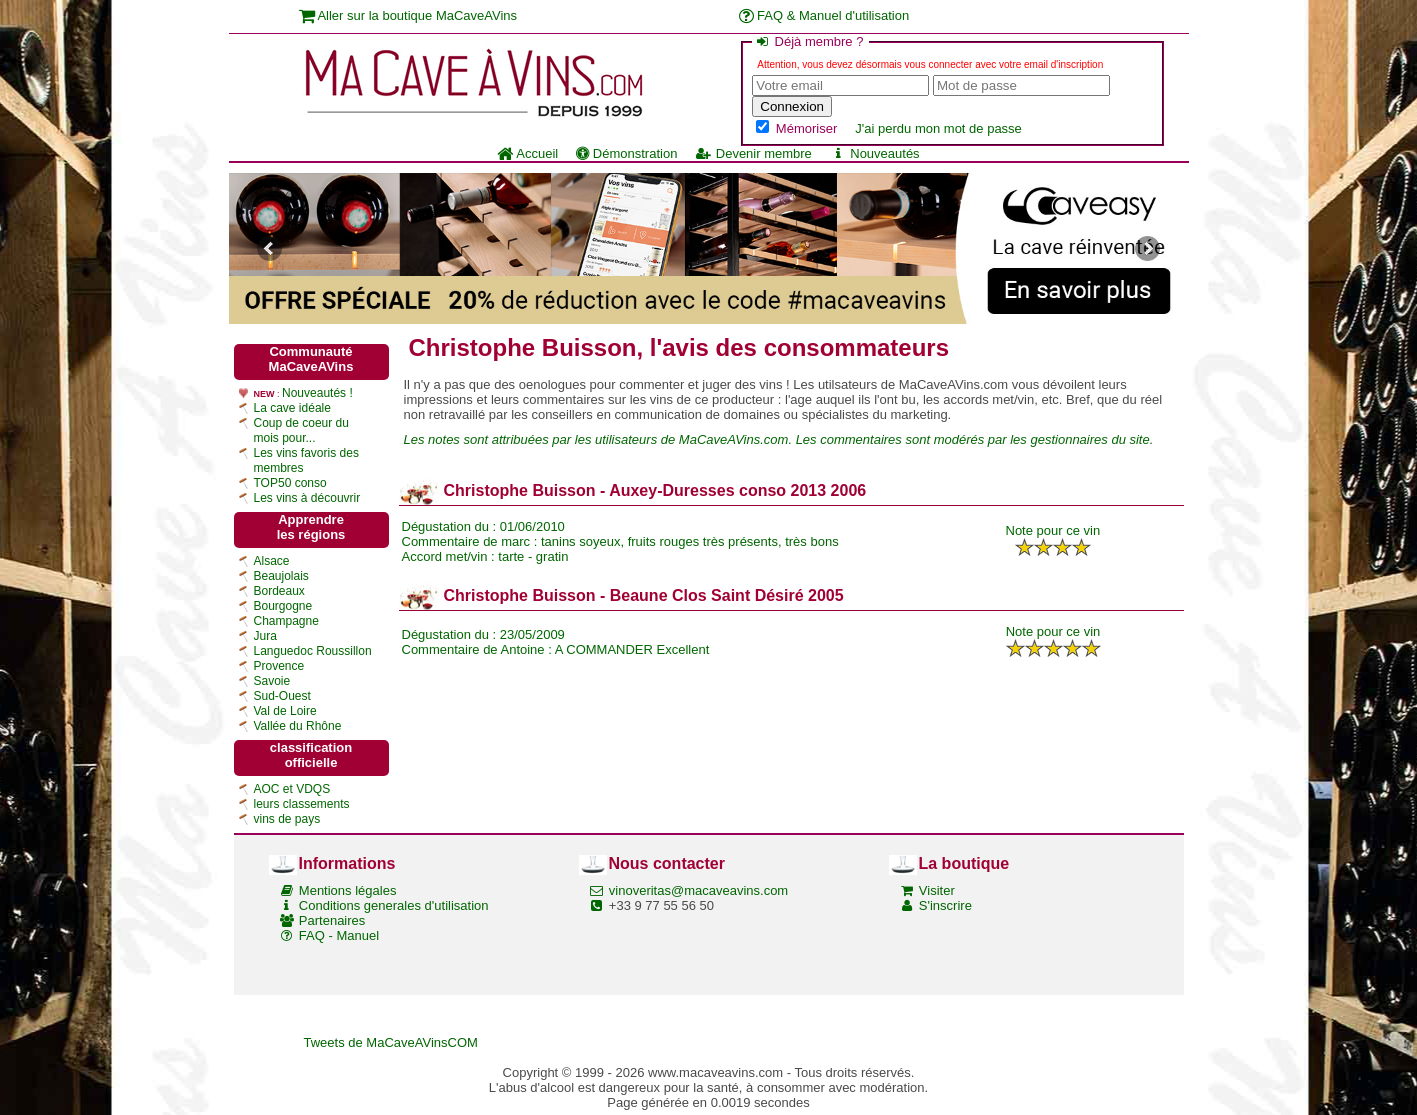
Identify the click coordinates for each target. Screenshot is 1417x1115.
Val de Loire (285, 711)
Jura (265, 636)
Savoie (272, 681)
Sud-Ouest (282, 696)
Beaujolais (281, 576)
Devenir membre (753, 153)
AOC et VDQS (292, 789)
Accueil (527, 153)
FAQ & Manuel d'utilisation (824, 15)
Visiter (937, 890)
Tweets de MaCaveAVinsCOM (391, 1042)
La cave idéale (292, 408)
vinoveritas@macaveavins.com (698, 890)
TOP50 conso (290, 483)
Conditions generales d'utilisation (394, 905)
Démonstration (626, 153)
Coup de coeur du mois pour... (301, 430)
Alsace (272, 561)
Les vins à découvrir (307, 498)
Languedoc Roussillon (313, 651)
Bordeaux (279, 591)
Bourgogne (283, 606)
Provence (279, 666)
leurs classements (302, 804)
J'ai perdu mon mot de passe (938, 128)
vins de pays (287, 819)
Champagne (286, 621)
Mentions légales (348, 890)
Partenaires (332, 920)
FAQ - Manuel (339, 935)
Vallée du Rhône (298, 726)
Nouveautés (875, 153)
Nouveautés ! (317, 393)
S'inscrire (945, 905)
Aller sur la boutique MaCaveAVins (408, 15)
